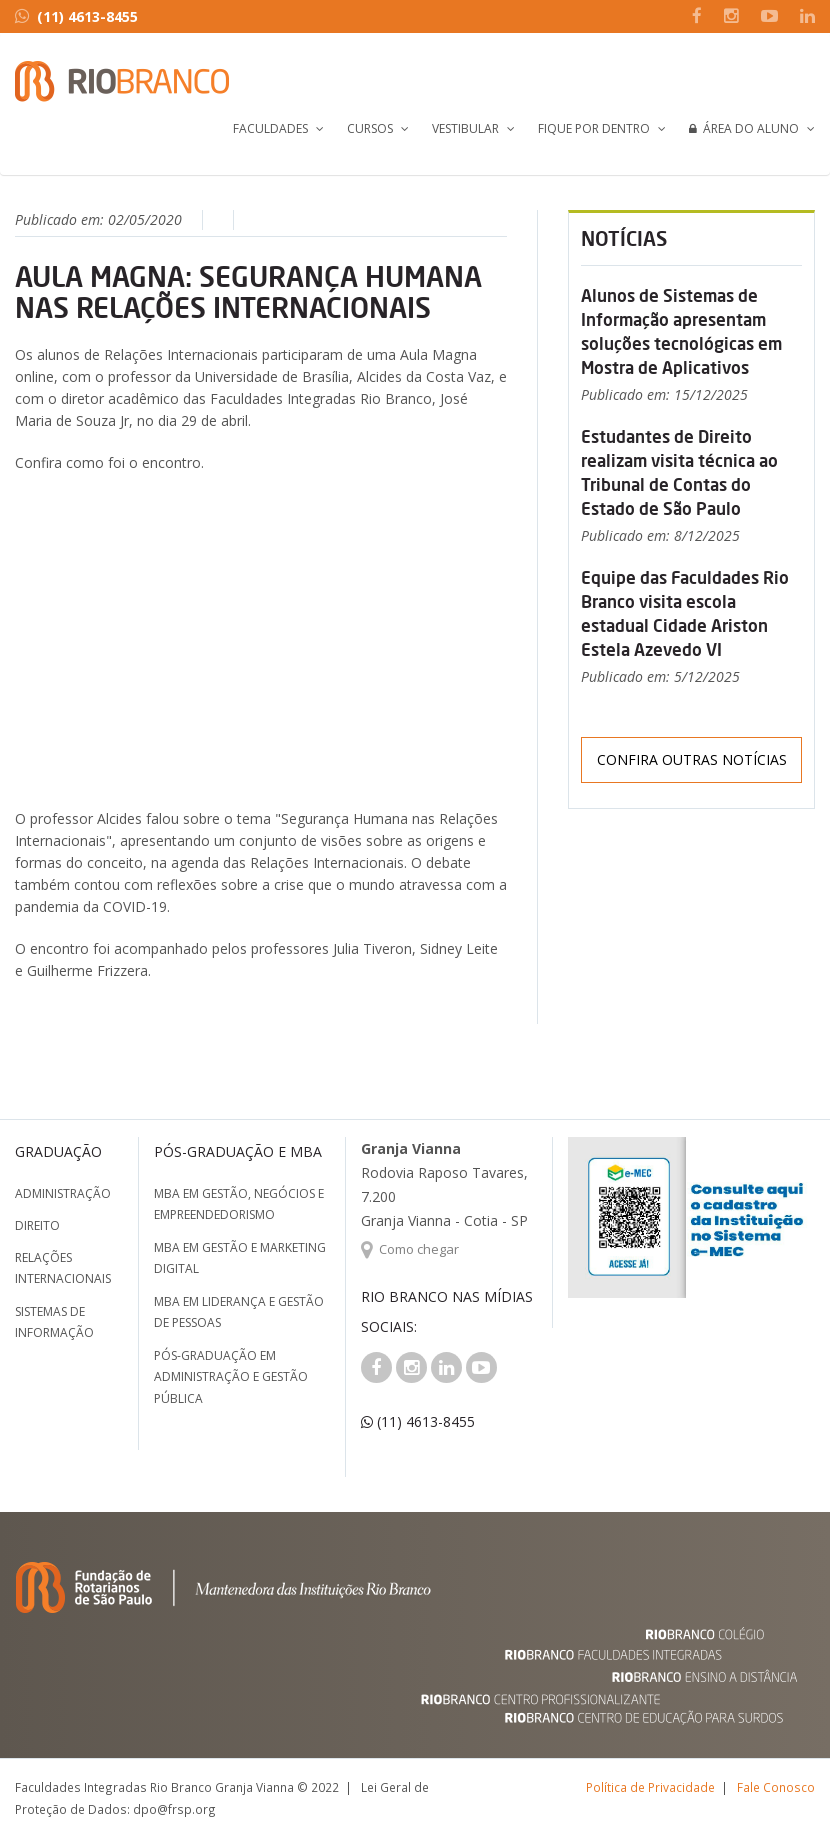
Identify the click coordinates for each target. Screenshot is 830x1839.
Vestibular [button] (465, 128)
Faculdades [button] (270, 128)
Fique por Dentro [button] (594, 128)
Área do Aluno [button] (744, 128)
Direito (37, 1225)
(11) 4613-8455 (76, 16)
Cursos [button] (370, 128)
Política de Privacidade (650, 1787)
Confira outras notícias (692, 759)
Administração (63, 1193)
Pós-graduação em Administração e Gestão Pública (231, 1377)
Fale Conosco (776, 1787)
